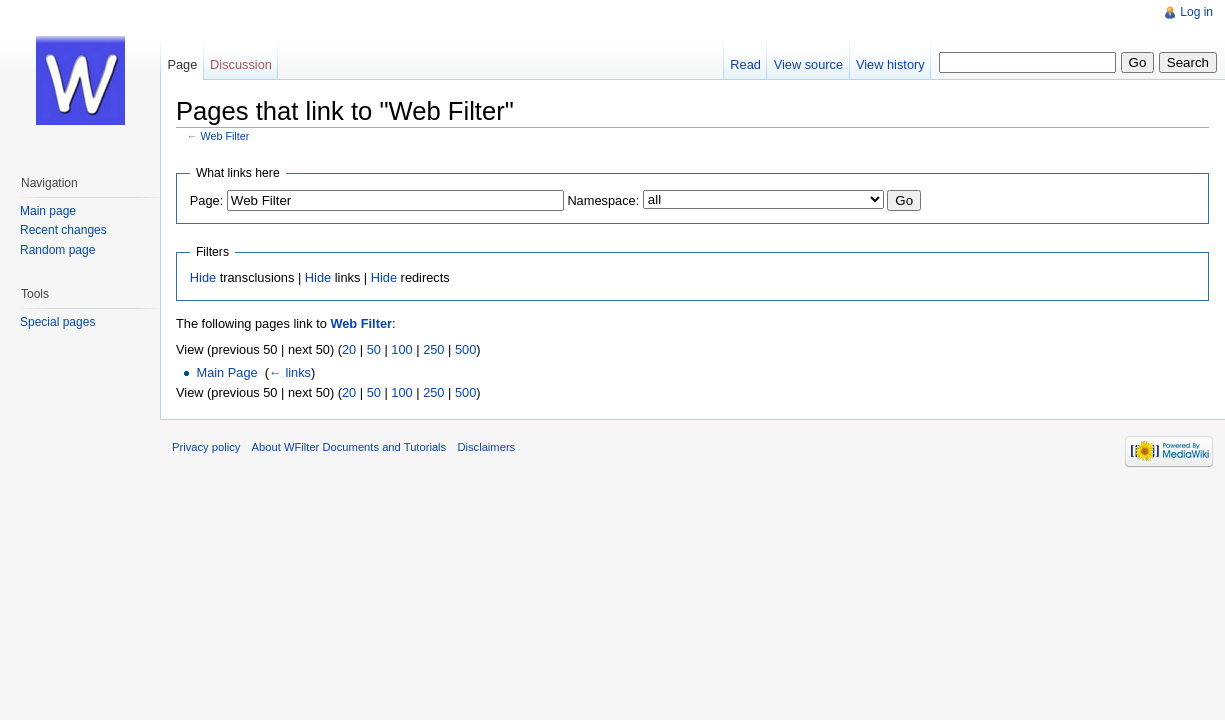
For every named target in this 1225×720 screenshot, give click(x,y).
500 (465, 349)
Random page (57, 250)
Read (745, 64)
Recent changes (63, 230)
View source (808, 64)
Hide (203, 277)
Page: (206, 200)
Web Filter (225, 136)
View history (890, 64)
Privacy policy (206, 447)
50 (374, 349)
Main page (48, 211)
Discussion (241, 64)
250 (433, 349)
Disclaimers (486, 447)
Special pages (57, 322)
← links (290, 372)
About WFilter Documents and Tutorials (349, 447)
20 (349, 349)
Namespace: (603, 200)
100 (401, 349)
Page (182, 64)
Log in (1196, 12)
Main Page (226, 372)
